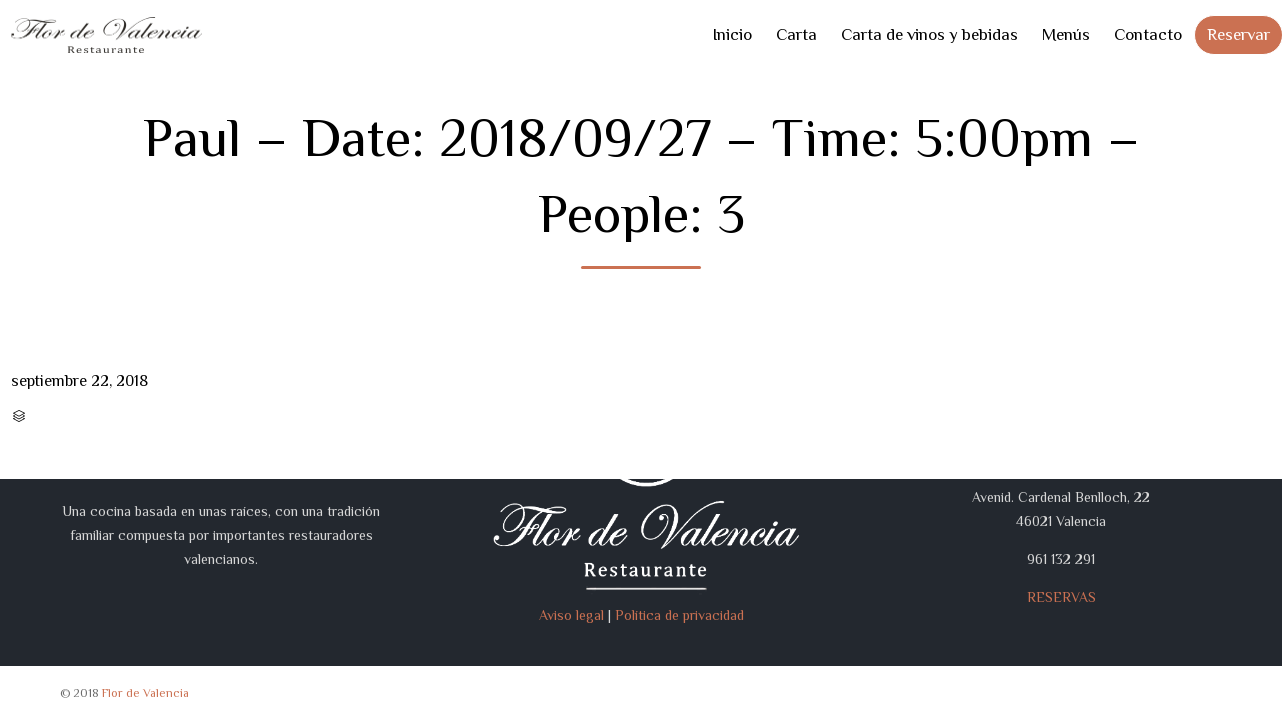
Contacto (1148, 34)
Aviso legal (571, 615)
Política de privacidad (679, 615)
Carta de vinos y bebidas (929, 34)
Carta (796, 34)
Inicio (732, 34)
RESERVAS (1061, 597)
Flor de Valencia (145, 693)
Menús (1066, 34)
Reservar (1238, 34)
